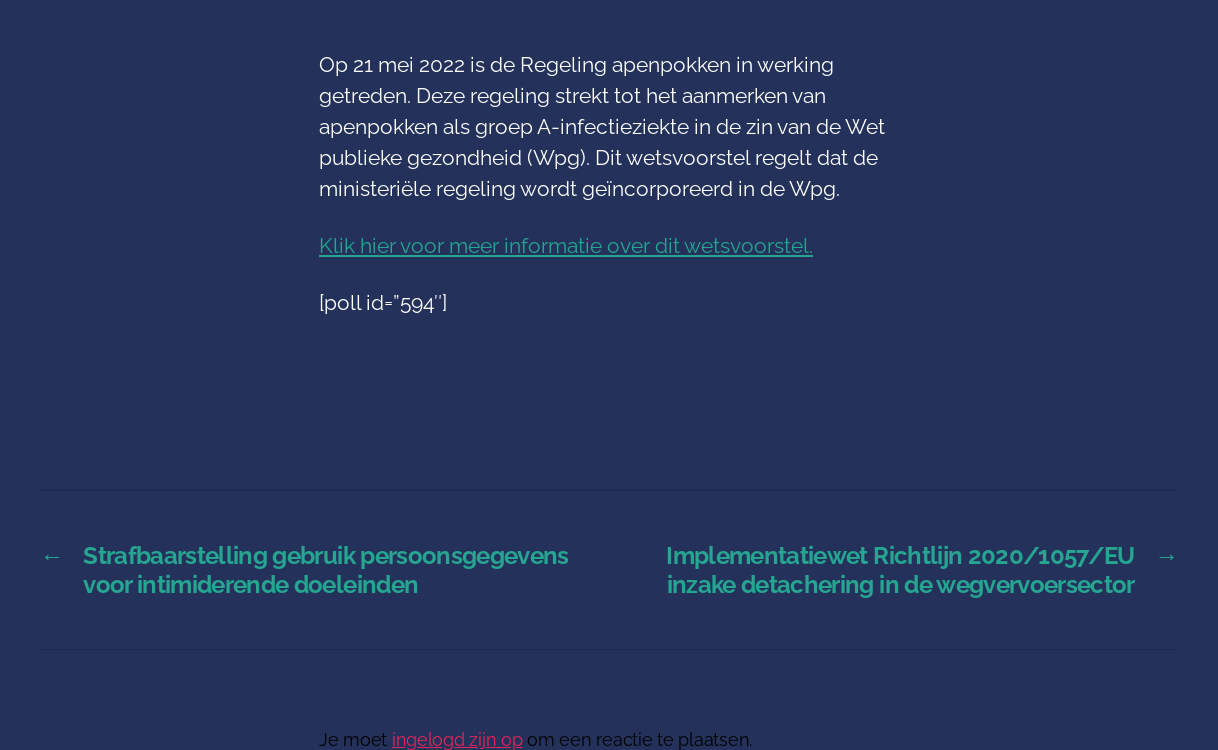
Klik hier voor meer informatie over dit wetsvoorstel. (566, 245)
